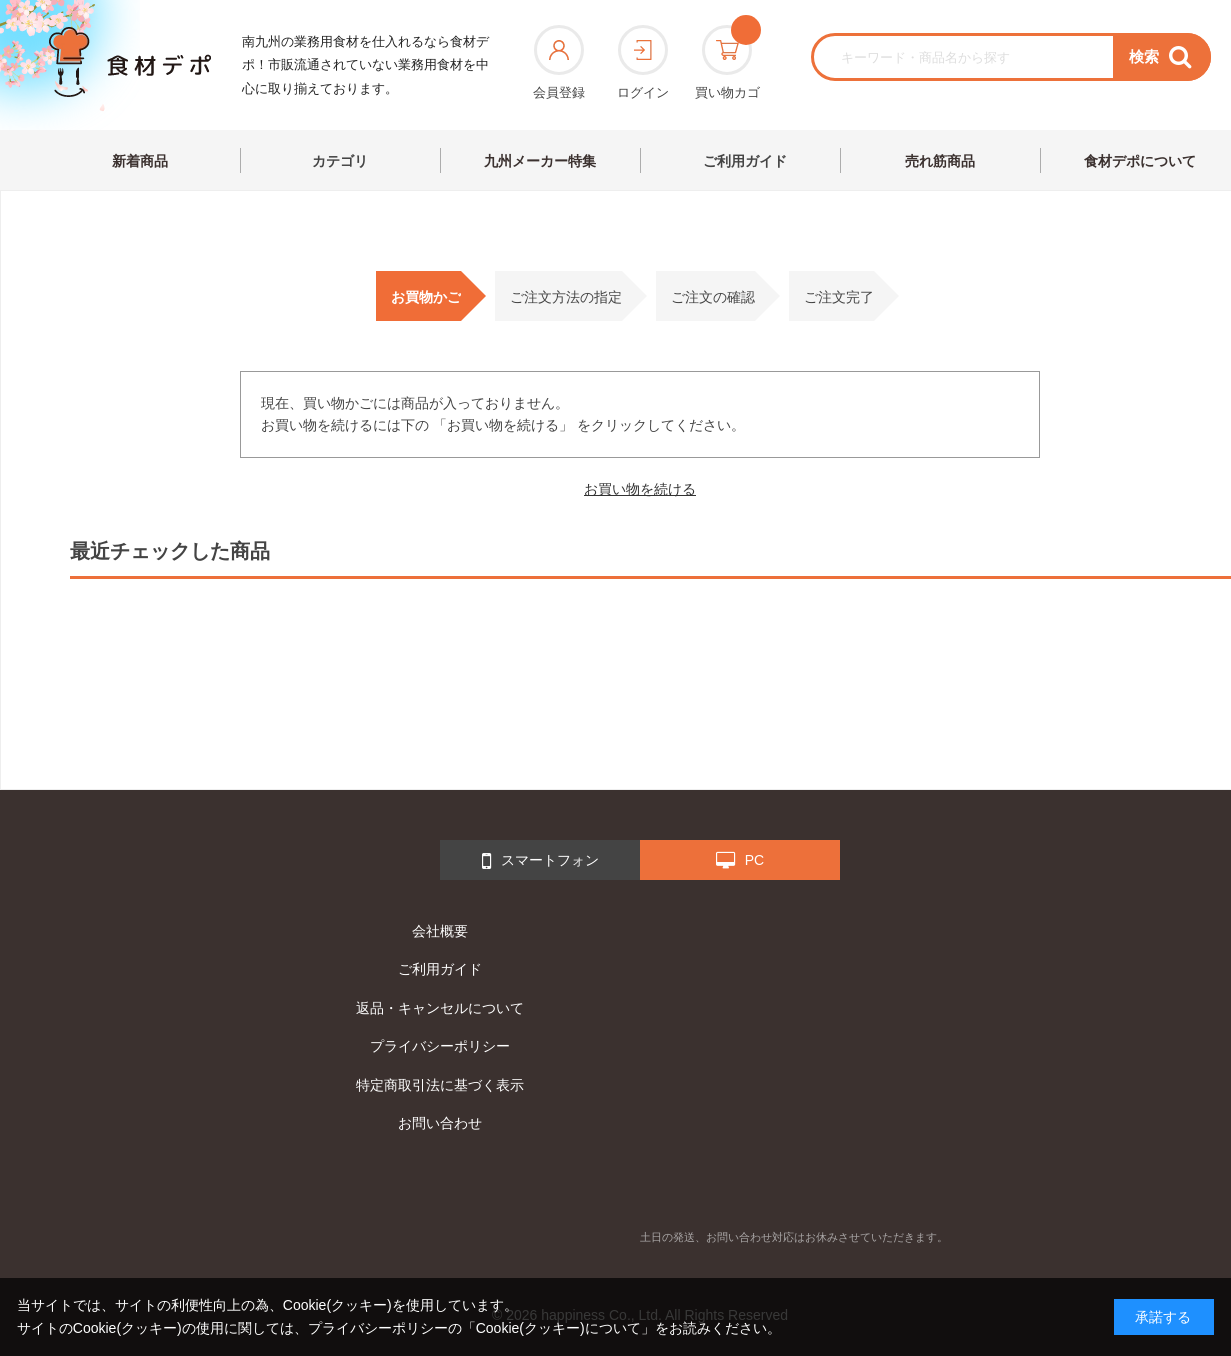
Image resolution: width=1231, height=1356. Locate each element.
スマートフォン (540, 861)
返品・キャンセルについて (440, 1008)
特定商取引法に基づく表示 (440, 1085)
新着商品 (140, 161)
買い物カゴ (727, 62)
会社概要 (440, 931)
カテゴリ (340, 161)
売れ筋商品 (940, 161)
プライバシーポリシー (440, 1046)
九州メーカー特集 (540, 161)
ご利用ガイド (745, 161)
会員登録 (559, 62)
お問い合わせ (440, 1123)
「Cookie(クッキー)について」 (558, 1328)
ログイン (643, 62)
